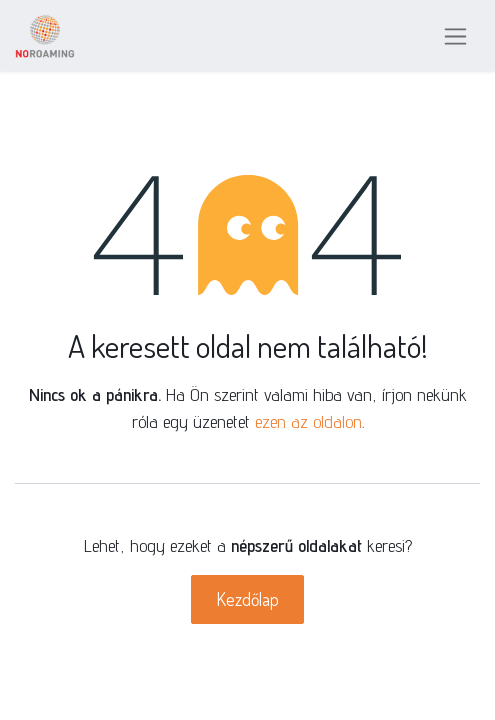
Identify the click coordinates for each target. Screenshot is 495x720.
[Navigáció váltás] (455, 35)
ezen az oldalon (308, 421)
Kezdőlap (247, 599)
